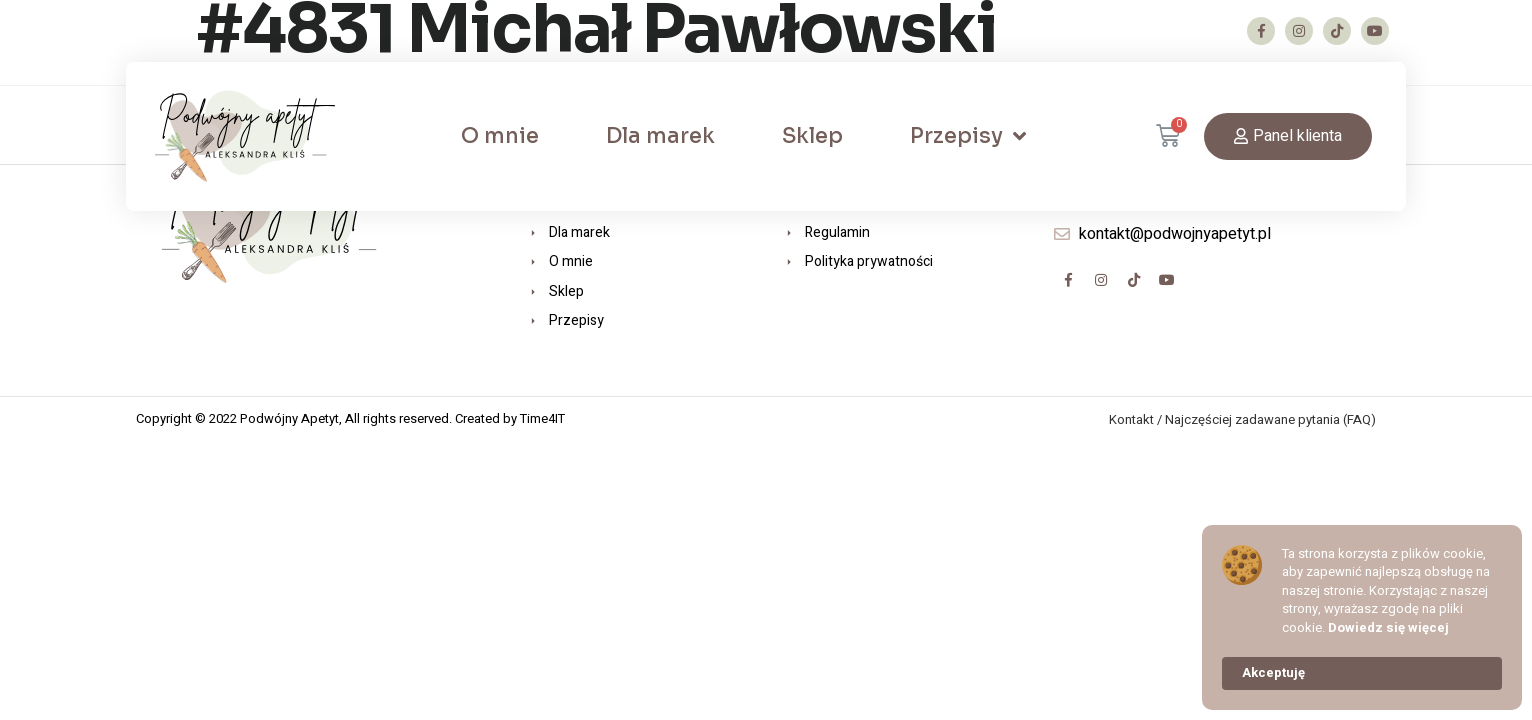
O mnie (500, 136)
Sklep (812, 136)
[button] (1288, 136)
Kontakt (1131, 419)
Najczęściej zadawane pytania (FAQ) (1270, 419)
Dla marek (660, 136)
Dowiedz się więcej (1388, 628)
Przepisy (968, 136)
